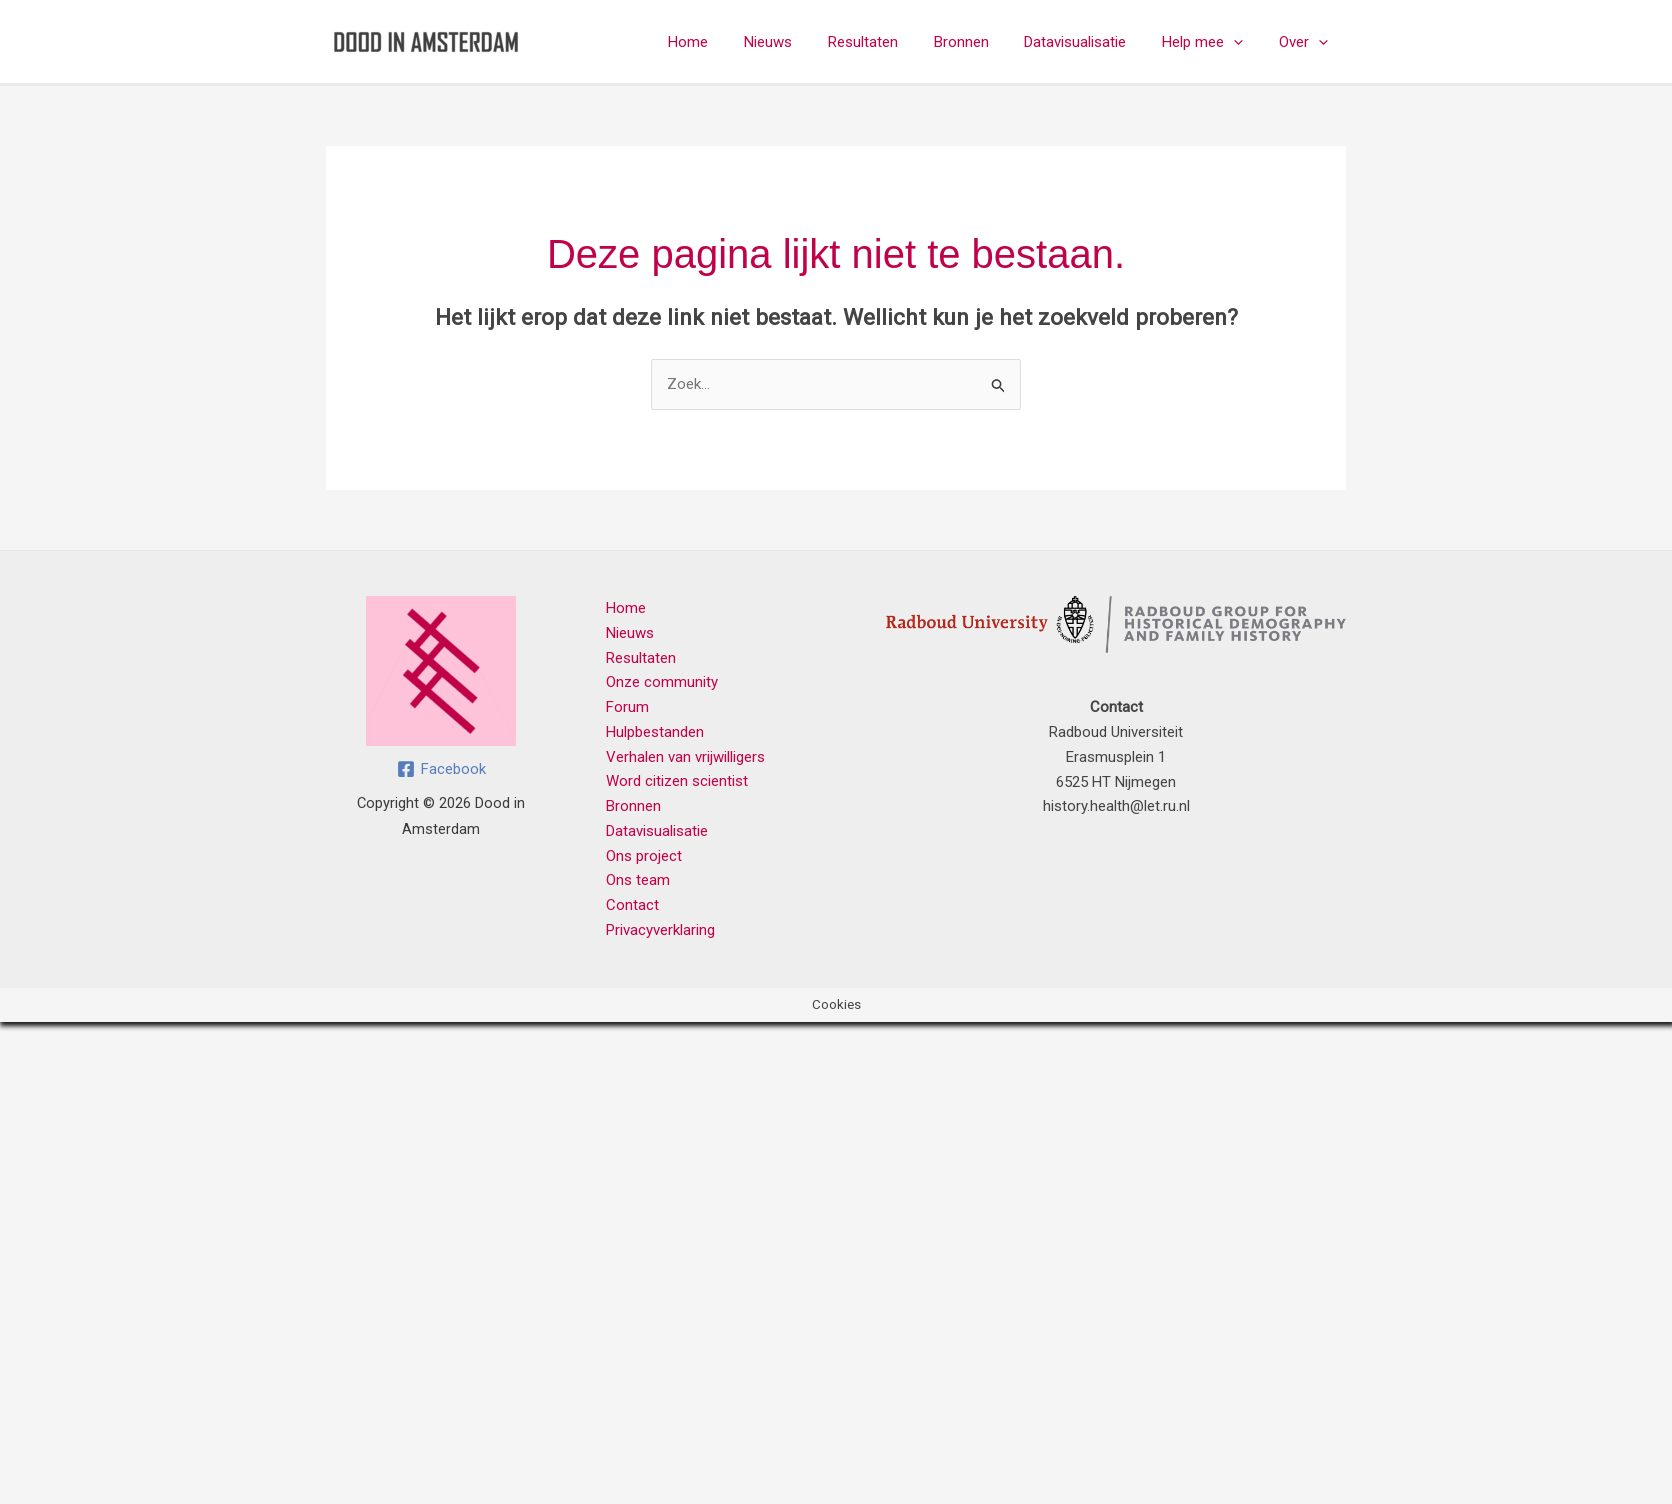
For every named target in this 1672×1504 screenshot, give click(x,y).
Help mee (1211, 42)
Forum (627, 707)
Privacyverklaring (660, 930)
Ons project (644, 856)
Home (726, 42)
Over (1306, 42)
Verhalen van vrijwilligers (685, 757)
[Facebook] (441, 769)
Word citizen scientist (677, 781)
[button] (1242, 42)
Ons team (638, 880)
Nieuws (800, 42)
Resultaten (889, 42)
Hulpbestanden (655, 732)
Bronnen (981, 42)
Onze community (662, 682)
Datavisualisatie (1090, 42)
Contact (632, 905)
